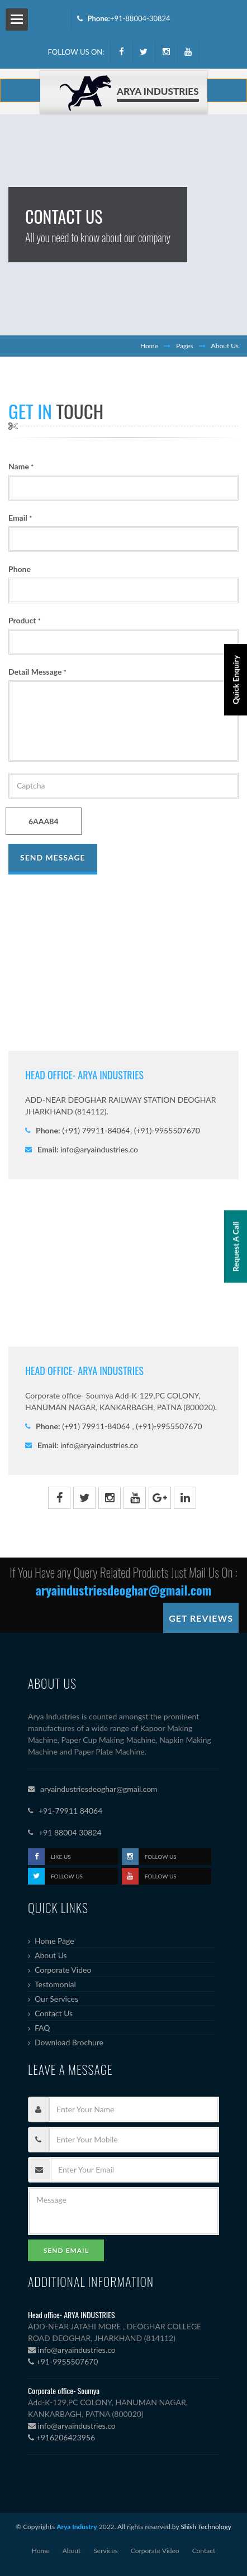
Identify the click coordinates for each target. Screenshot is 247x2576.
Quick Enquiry (235, 679)
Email (20, 517)
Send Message (53, 857)
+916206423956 (61, 2437)
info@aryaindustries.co (99, 1149)
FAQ (42, 2027)
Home (149, 346)
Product (24, 620)
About (72, 2550)
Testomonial (55, 1984)
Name (21, 466)
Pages (184, 346)
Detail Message (37, 671)
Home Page (54, 1940)
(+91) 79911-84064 (96, 1130)
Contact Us (54, 2013)
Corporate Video (63, 1969)
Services (105, 2550)
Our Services (56, 1998)
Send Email (66, 2250)
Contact (204, 2550)
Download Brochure (69, 2042)
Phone (19, 569)
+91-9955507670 (63, 2361)
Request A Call (235, 1247)
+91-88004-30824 (140, 18)
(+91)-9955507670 (166, 1130)
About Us (51, 1955)
